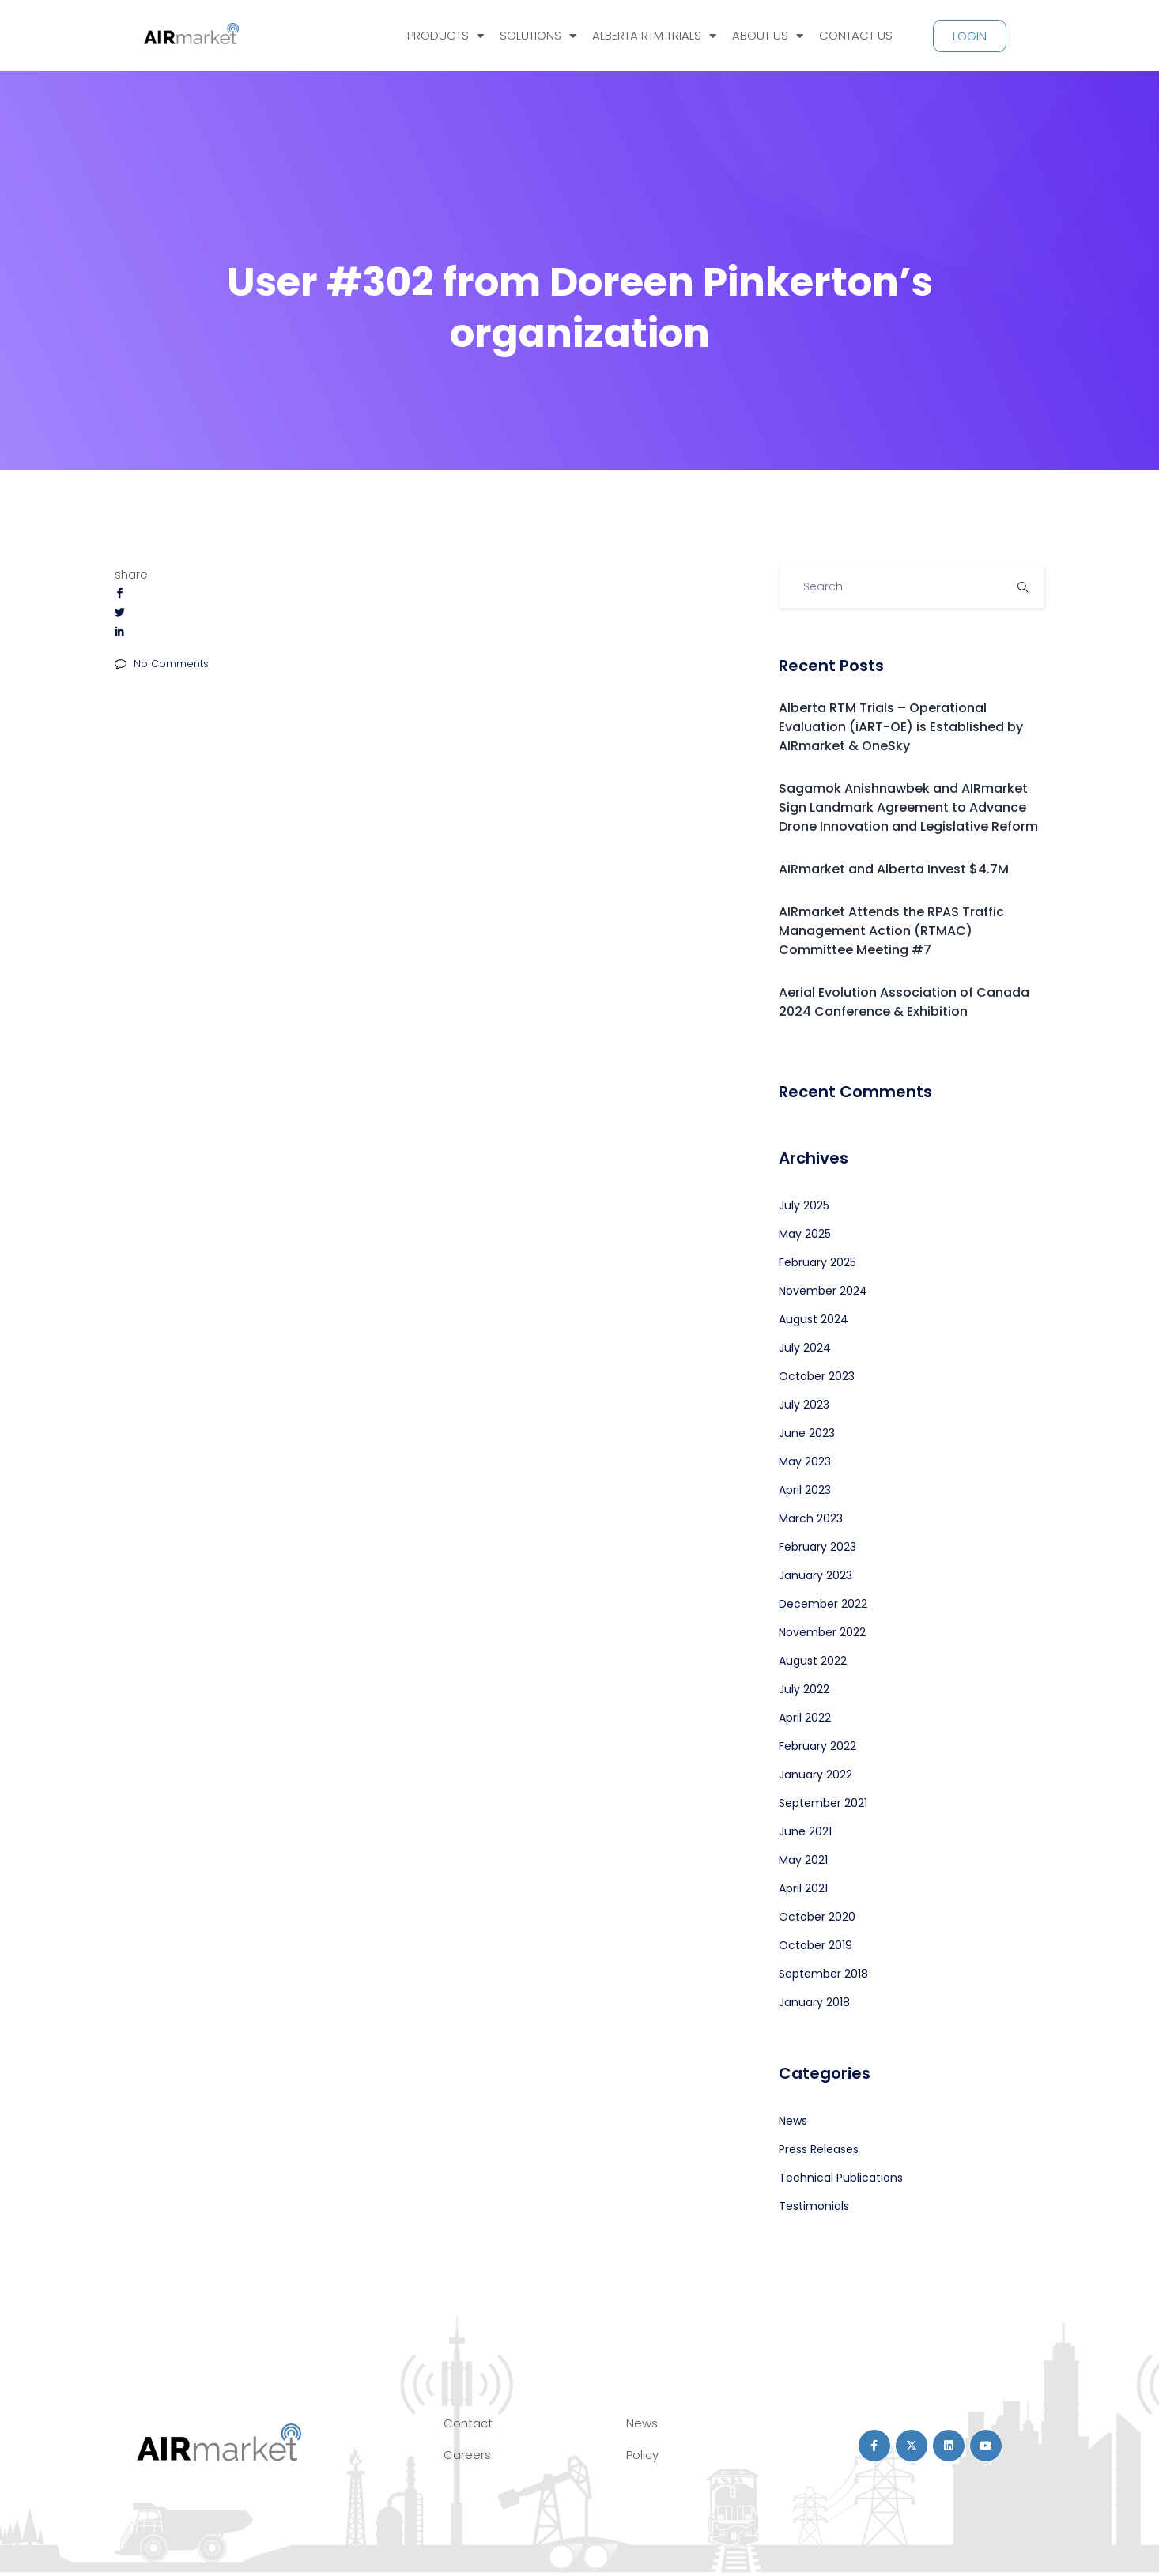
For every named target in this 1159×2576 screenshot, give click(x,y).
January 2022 (815, 1774)
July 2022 (804, 1689)
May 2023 (805, 1461)
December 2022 (823, 1604)
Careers (467, 2454)
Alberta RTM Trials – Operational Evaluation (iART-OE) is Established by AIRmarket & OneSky (901, 727)
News (793, 2121)
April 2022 (805, 1718)
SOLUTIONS (538, 36)
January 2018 (814, 2002)
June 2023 (807, 1433)
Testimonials (814, 2206)
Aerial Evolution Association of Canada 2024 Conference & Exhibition (904, 1001)
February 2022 (817, 1746)
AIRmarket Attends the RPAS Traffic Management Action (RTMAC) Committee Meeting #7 (891, 931)
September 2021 (823, 1803)
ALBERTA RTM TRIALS (654, 36)
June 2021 (805, 1831)
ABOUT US (767, 36)
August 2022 (813, 1661)
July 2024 (805, 1348)
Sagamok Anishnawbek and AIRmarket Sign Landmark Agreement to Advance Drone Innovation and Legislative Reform (908, 807)
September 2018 (823, 1974)
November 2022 (822, 1632)
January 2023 (815, 1575)
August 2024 (813, 1319)
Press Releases (819, 2149)
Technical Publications (841, 2178)
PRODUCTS (445, 36)
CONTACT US (856, 35)
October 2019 (815, 1945)
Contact (468, 2423)
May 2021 (803, 1860)
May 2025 (805, 1234)
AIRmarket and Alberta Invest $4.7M (894, 869)
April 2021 (803, 1888)
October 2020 (817, 1917)
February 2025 (817, 1262)
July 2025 (804, 1205)
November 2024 (823, 1291)
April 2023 (805, 1490)
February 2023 (817, 1547)
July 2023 (804, 1404)
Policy (642, 2454)
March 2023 (811, 1518)
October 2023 (817, 1376)
